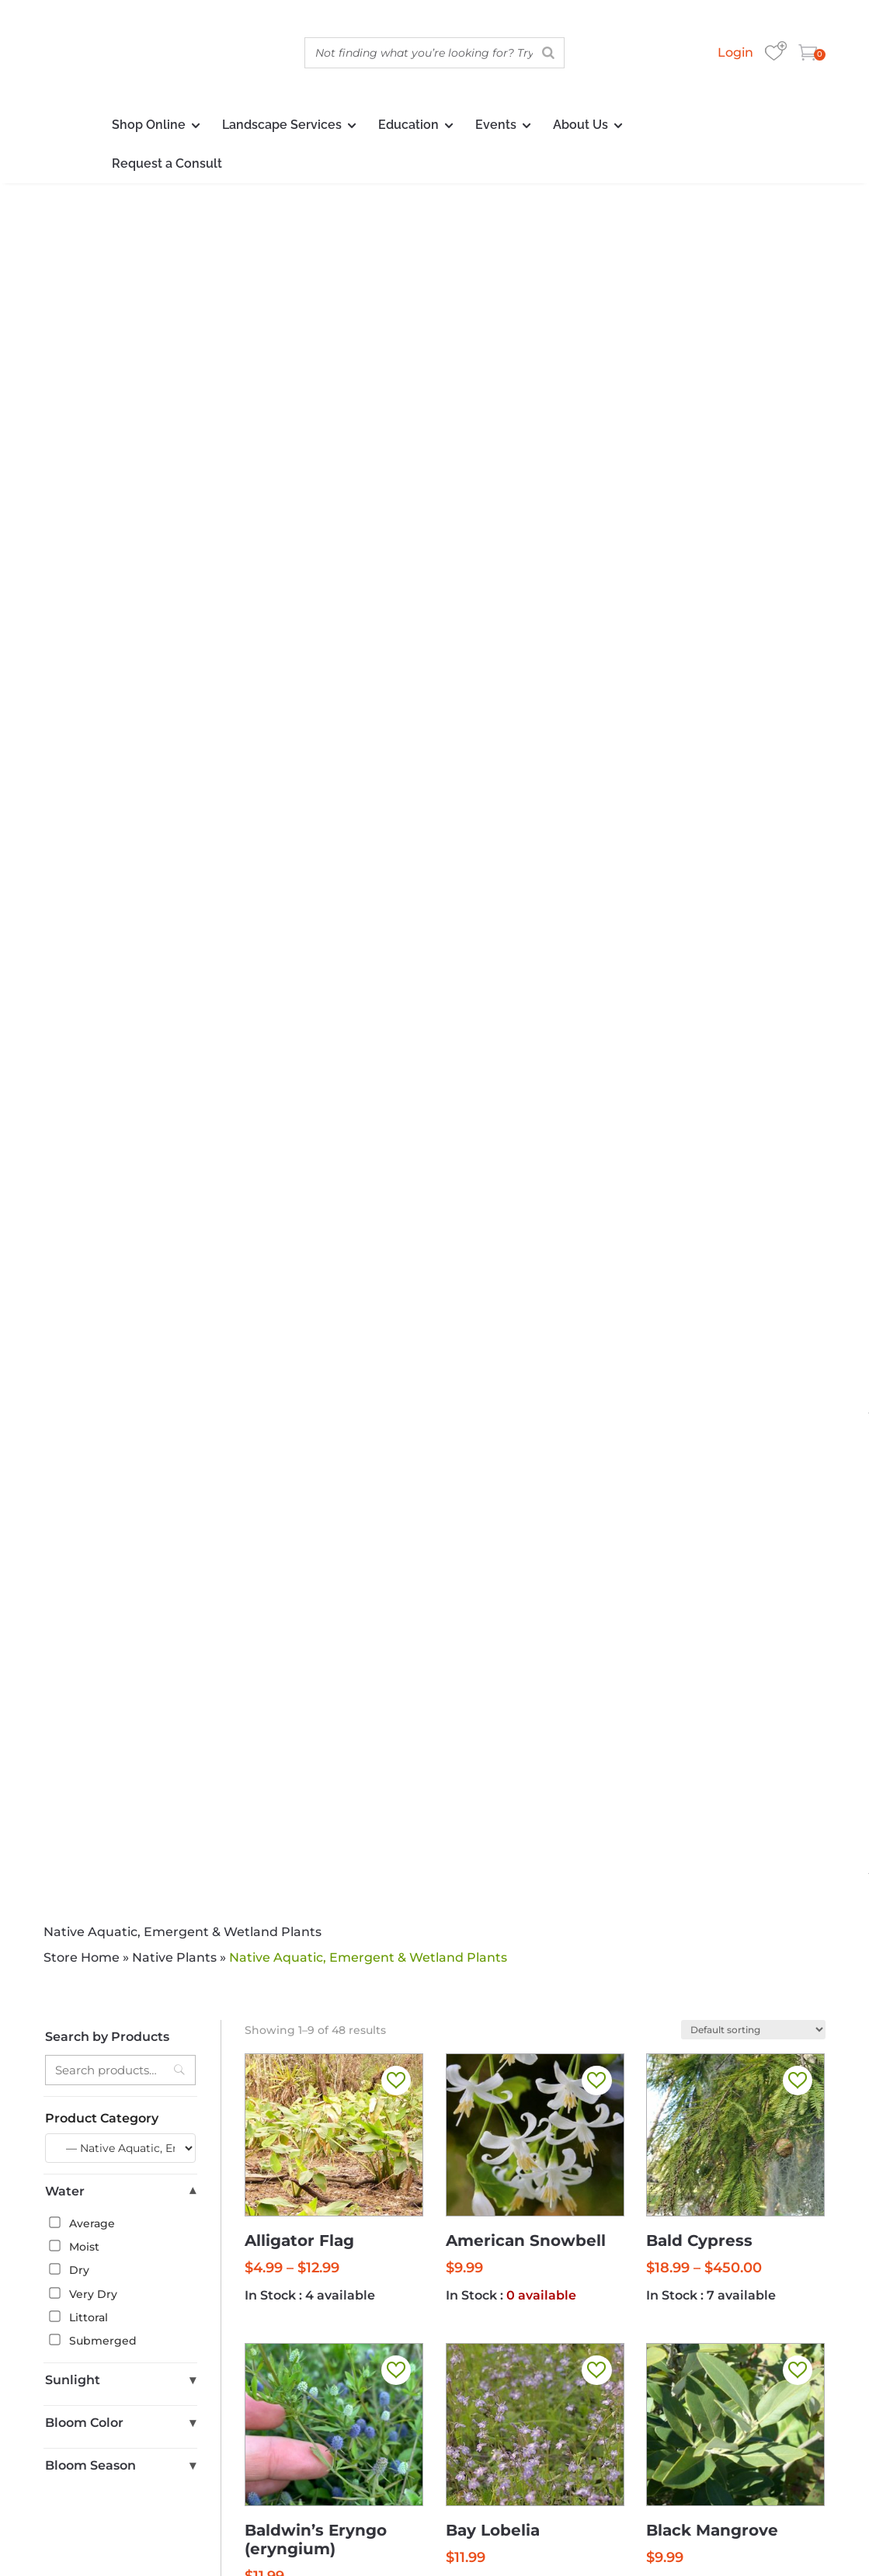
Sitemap (801, 2535)
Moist (74, 700)
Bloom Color (120, 876)
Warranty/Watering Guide (498, 2442)
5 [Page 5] (554, 1440)
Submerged (93, 794)
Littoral (78, 770)
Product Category (101, 571)
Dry (69, 723)
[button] (396, 533)
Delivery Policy (670, 2442)
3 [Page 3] (507, 1440)
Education (408, 124)
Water (120, 645)
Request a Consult (167, 163)
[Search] (548, 53)
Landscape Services (282, 124)
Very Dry (83, 746)
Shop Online (149, 124)
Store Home (81, 410)
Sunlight (120, 833)
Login (735, 52)
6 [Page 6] (578, 1440)
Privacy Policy (632, 2535)
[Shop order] (753, 482)
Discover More (434, 1711)
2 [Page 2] (484, 1440)
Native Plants (174, 410)
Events (495, 124)
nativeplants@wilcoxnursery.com (643, 2409)
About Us (580, 124)
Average (82, 676)
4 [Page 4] (531, 1440)
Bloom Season (120, 919)
